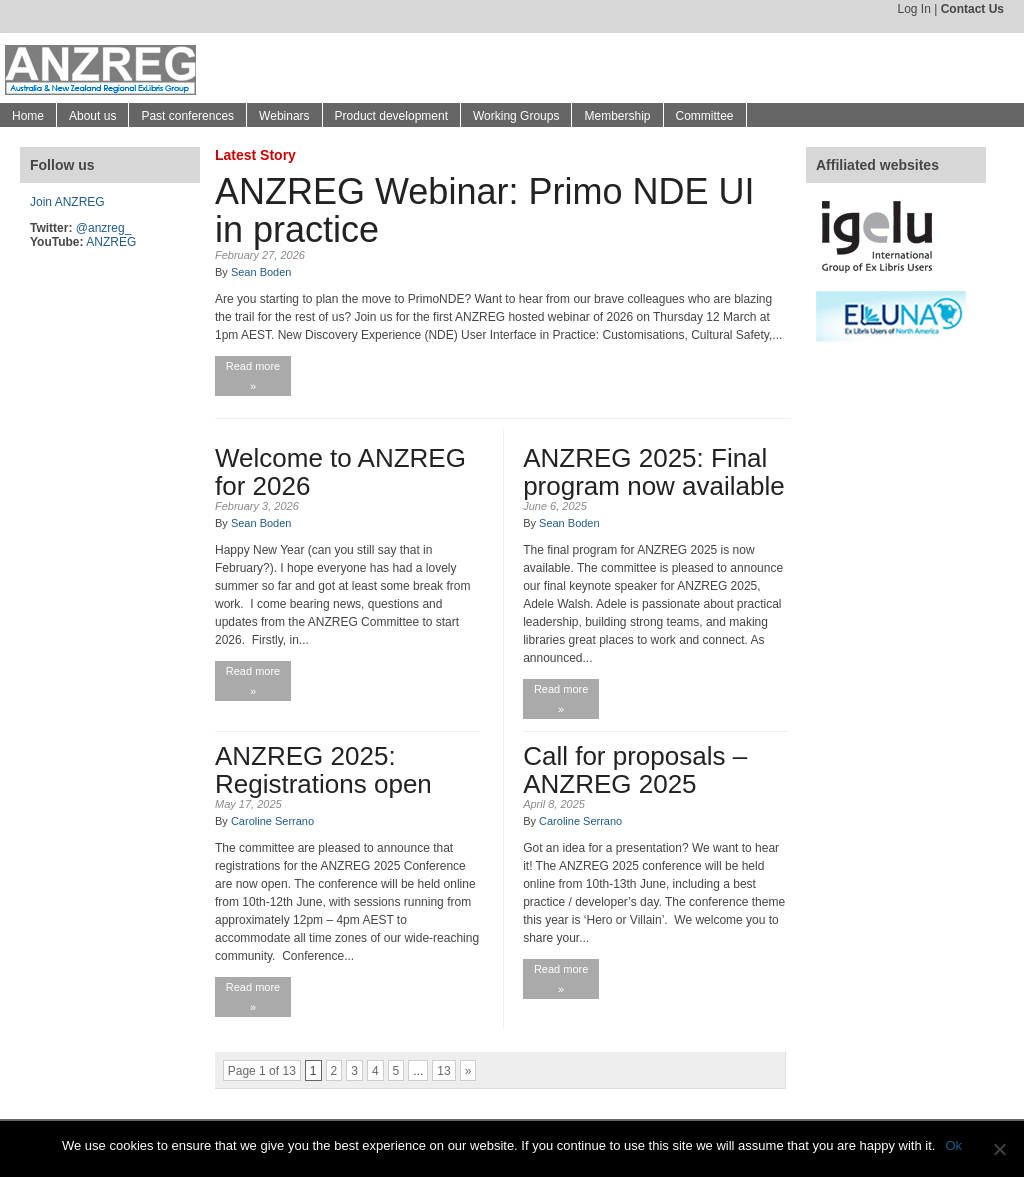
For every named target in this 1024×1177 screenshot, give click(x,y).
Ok (953, 1145)
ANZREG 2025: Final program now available (654, 472)
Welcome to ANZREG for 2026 (340, 472)
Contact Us (972, 9)
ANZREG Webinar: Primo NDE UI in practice (484, 210)
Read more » (253, 376)
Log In (913, 9)
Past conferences (187, 116)
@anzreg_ (104, 228)
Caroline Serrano (272, 821)
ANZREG (111, 242)
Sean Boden (261, 272)
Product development (391, 116)
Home (28, 116)
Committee (705, 116)
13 (443, 1071)
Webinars (284, 116)
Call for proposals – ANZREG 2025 (635, 770)
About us (92, 116)
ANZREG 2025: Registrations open (323, 770)
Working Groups (516, 116)
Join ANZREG (67, 202)
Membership (617, 116)
